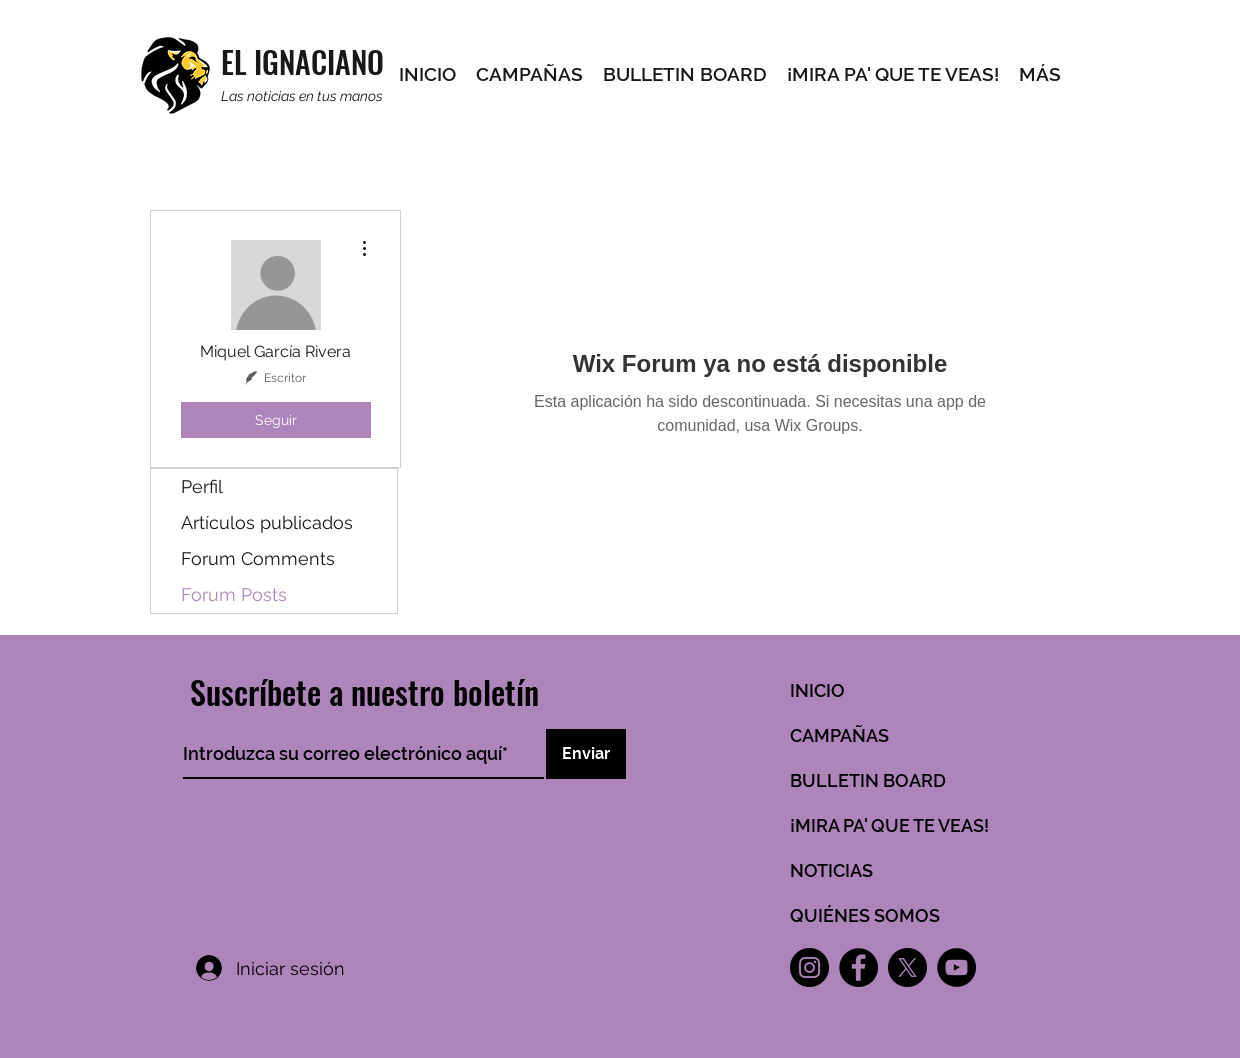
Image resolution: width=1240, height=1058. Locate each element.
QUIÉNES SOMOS (865, 915)
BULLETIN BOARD (868, 780)
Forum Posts (234, 594)
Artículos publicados (267, 522)
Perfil (202, 486)
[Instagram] (809, 967)
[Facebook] (858, 967)
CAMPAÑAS (839, 735)
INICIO (817, 690)
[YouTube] (956, 967)
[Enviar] (586, 754)
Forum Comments (258, 558)
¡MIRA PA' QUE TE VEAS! (889, 825)
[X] (907, 967)
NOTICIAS (831, 870)
